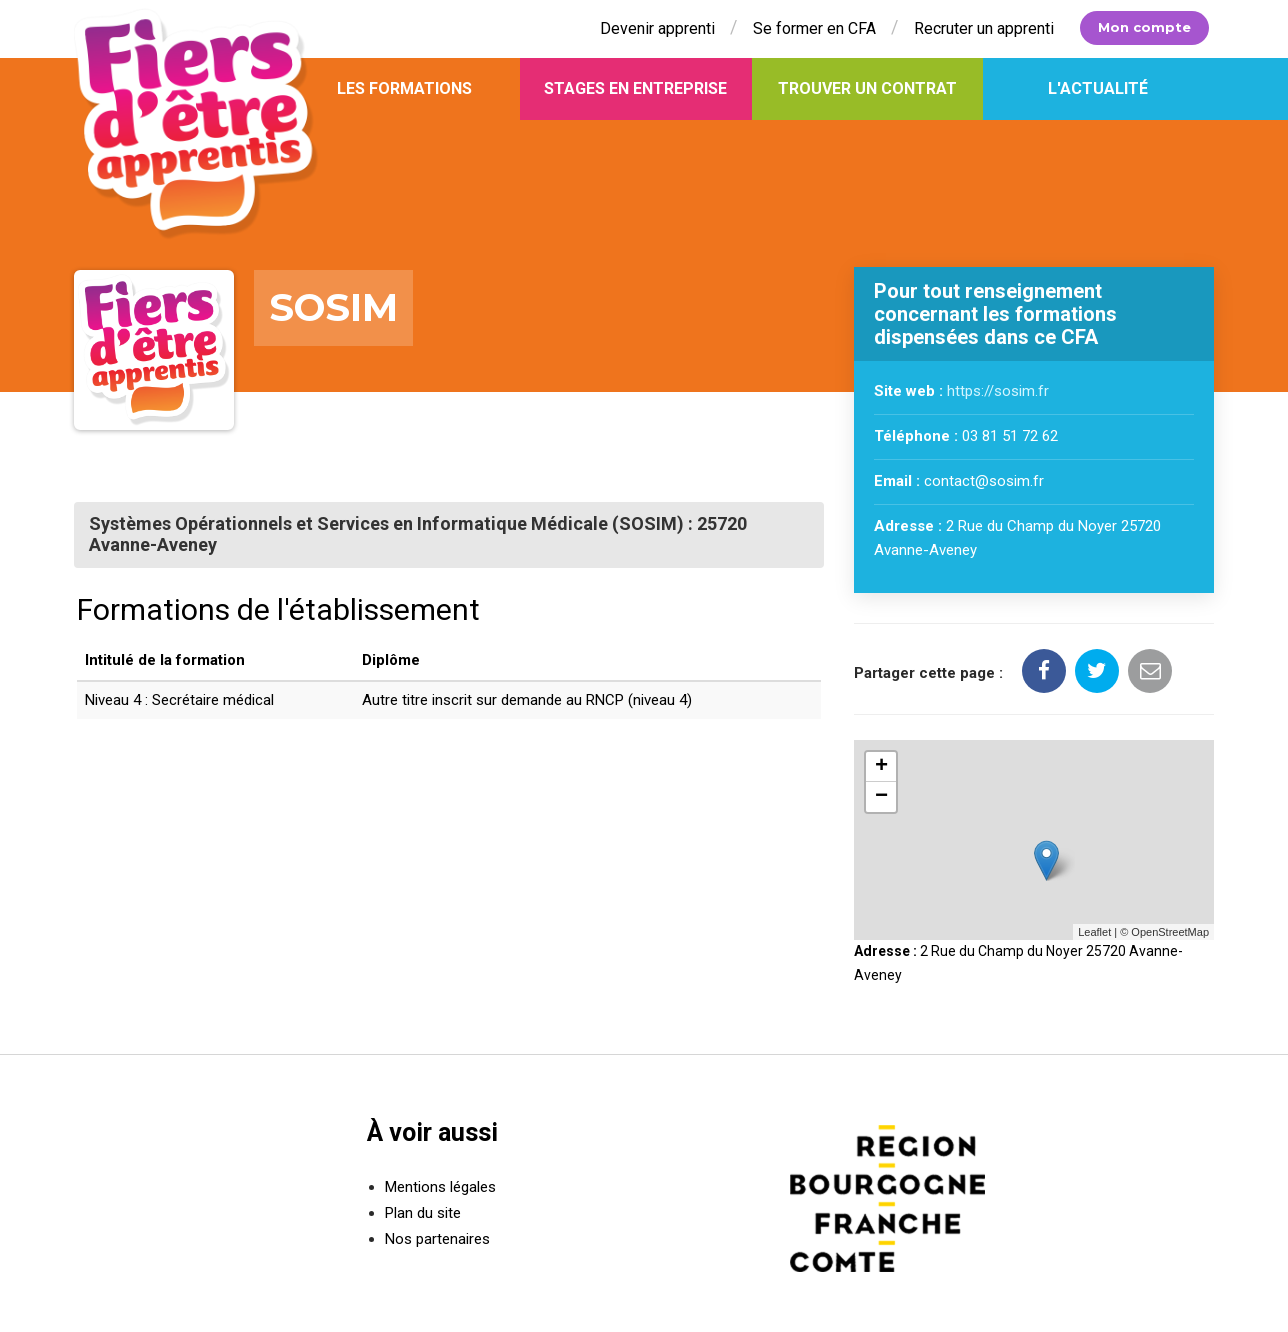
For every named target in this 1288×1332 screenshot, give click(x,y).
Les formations (404, 88)
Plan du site (423, 1213)
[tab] (449, 534)
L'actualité (1098, 88)
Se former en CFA (814, 28)
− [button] (881, 797)
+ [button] (881, 767)
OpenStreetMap (1170, 932)
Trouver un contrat (867, 88)
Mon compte (1144, 27)
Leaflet (1094, 932)
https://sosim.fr (998, 392)
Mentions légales (440, 1187)
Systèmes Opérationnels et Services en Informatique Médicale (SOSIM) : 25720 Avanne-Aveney (417, 534)
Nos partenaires (437, 1239)
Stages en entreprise (635, 88)
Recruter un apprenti (984, 28)
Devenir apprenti (657, 28)
